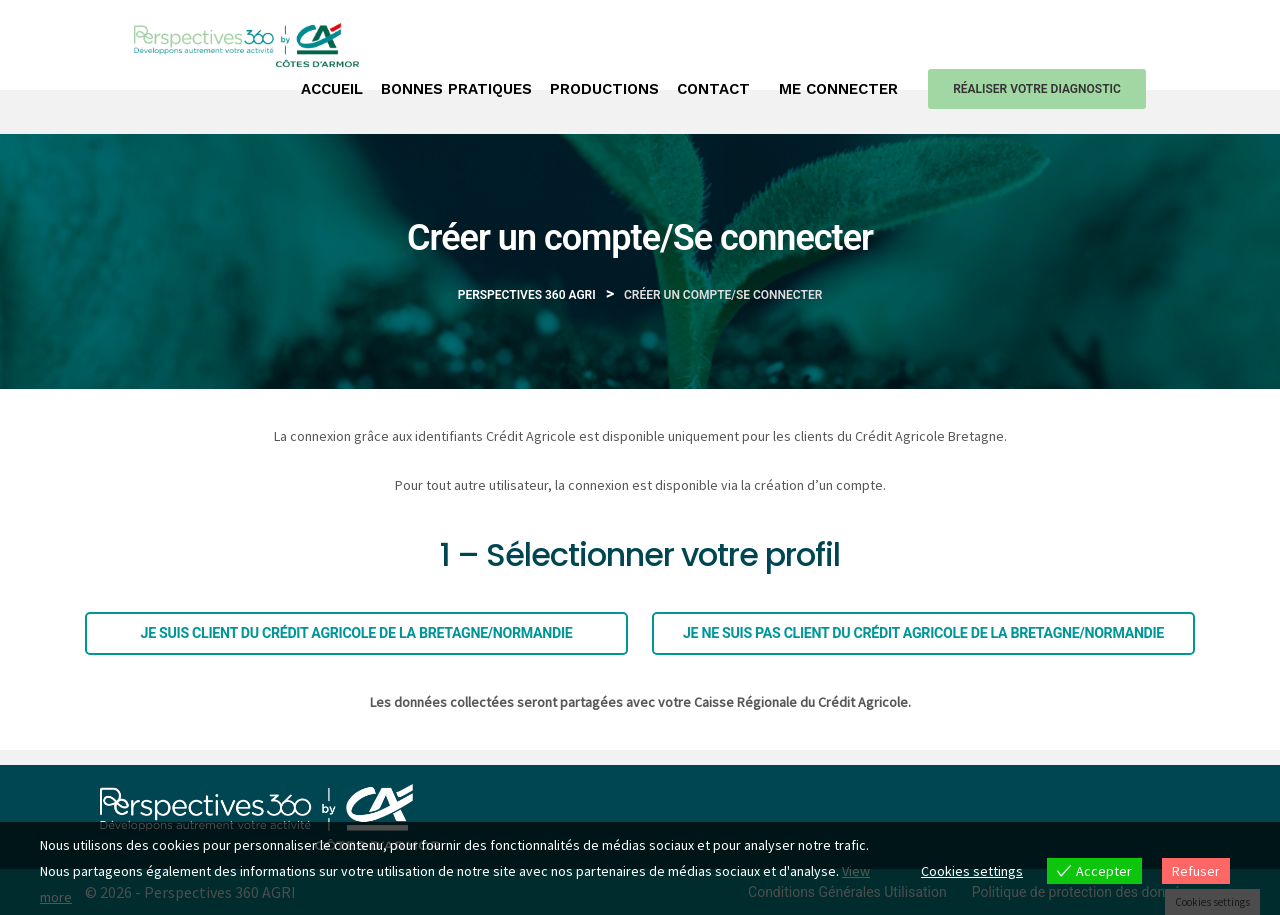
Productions (604, 89)
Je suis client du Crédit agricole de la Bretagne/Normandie (357, 633)
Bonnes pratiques (456, 89)
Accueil (332, 89)
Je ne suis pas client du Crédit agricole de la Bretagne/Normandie (923, 633)
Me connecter (838, 89)
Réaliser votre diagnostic (1037, 89)
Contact (713, 89)
